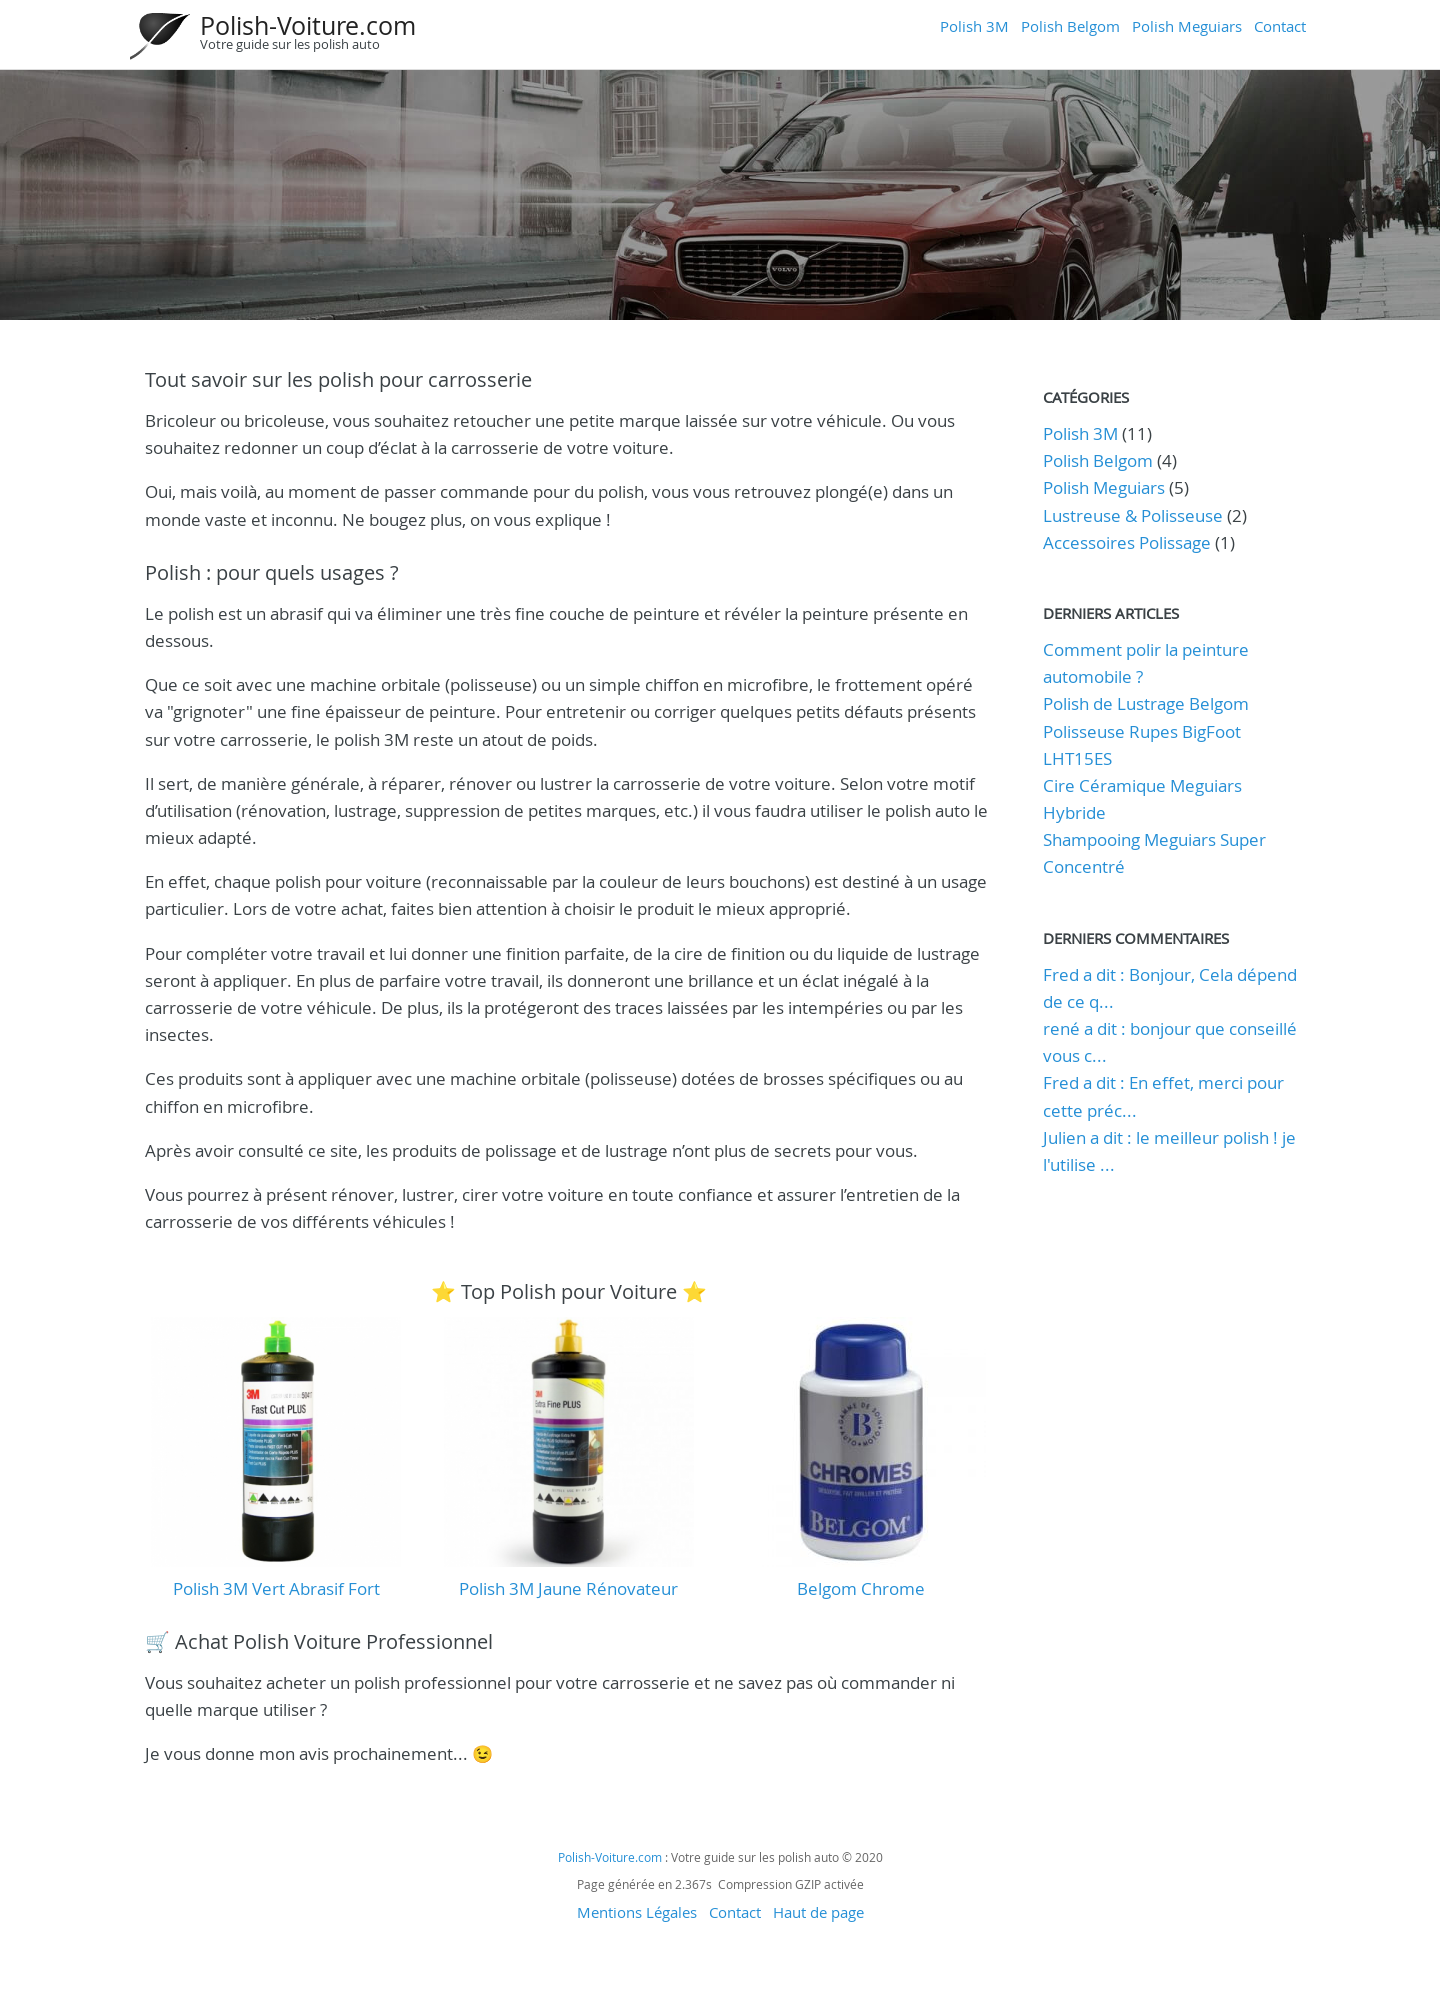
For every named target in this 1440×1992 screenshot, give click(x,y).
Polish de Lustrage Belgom (1146, 703)
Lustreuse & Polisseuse (1133, 515)
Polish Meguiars (1187, 26)
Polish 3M (974, 26)
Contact (1280, 26)
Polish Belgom (1070, 26)
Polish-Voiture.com (308, 25)
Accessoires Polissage (1127, 542)
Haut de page (818, 1912)
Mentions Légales (637, 1912)
